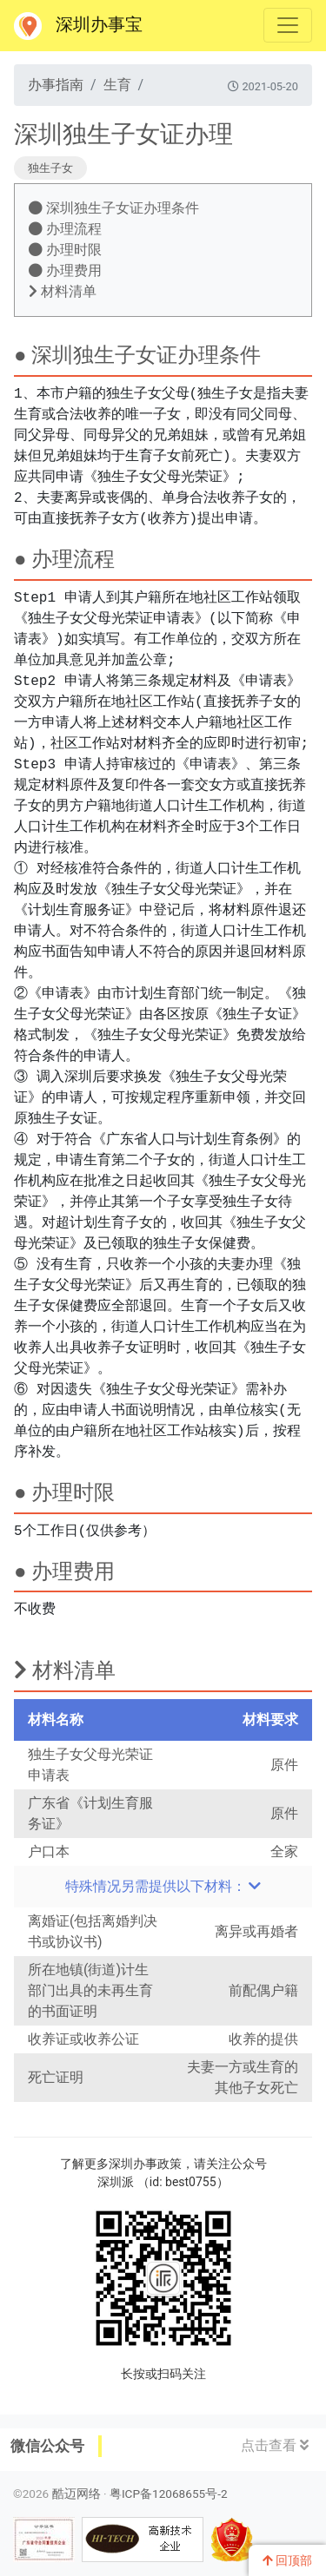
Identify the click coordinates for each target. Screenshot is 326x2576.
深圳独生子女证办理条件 (114, 208)
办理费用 (65, 270)
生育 (117, 84)
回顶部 (287, 2560)
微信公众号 (47, 2445)
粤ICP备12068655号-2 (169, 2493)
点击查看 (275, 2445)
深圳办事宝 (78, 26)
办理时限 (65, 249)
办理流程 (65, 229)
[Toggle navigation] (287, 25)
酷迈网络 (76, 2493)
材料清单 (62, 291)
